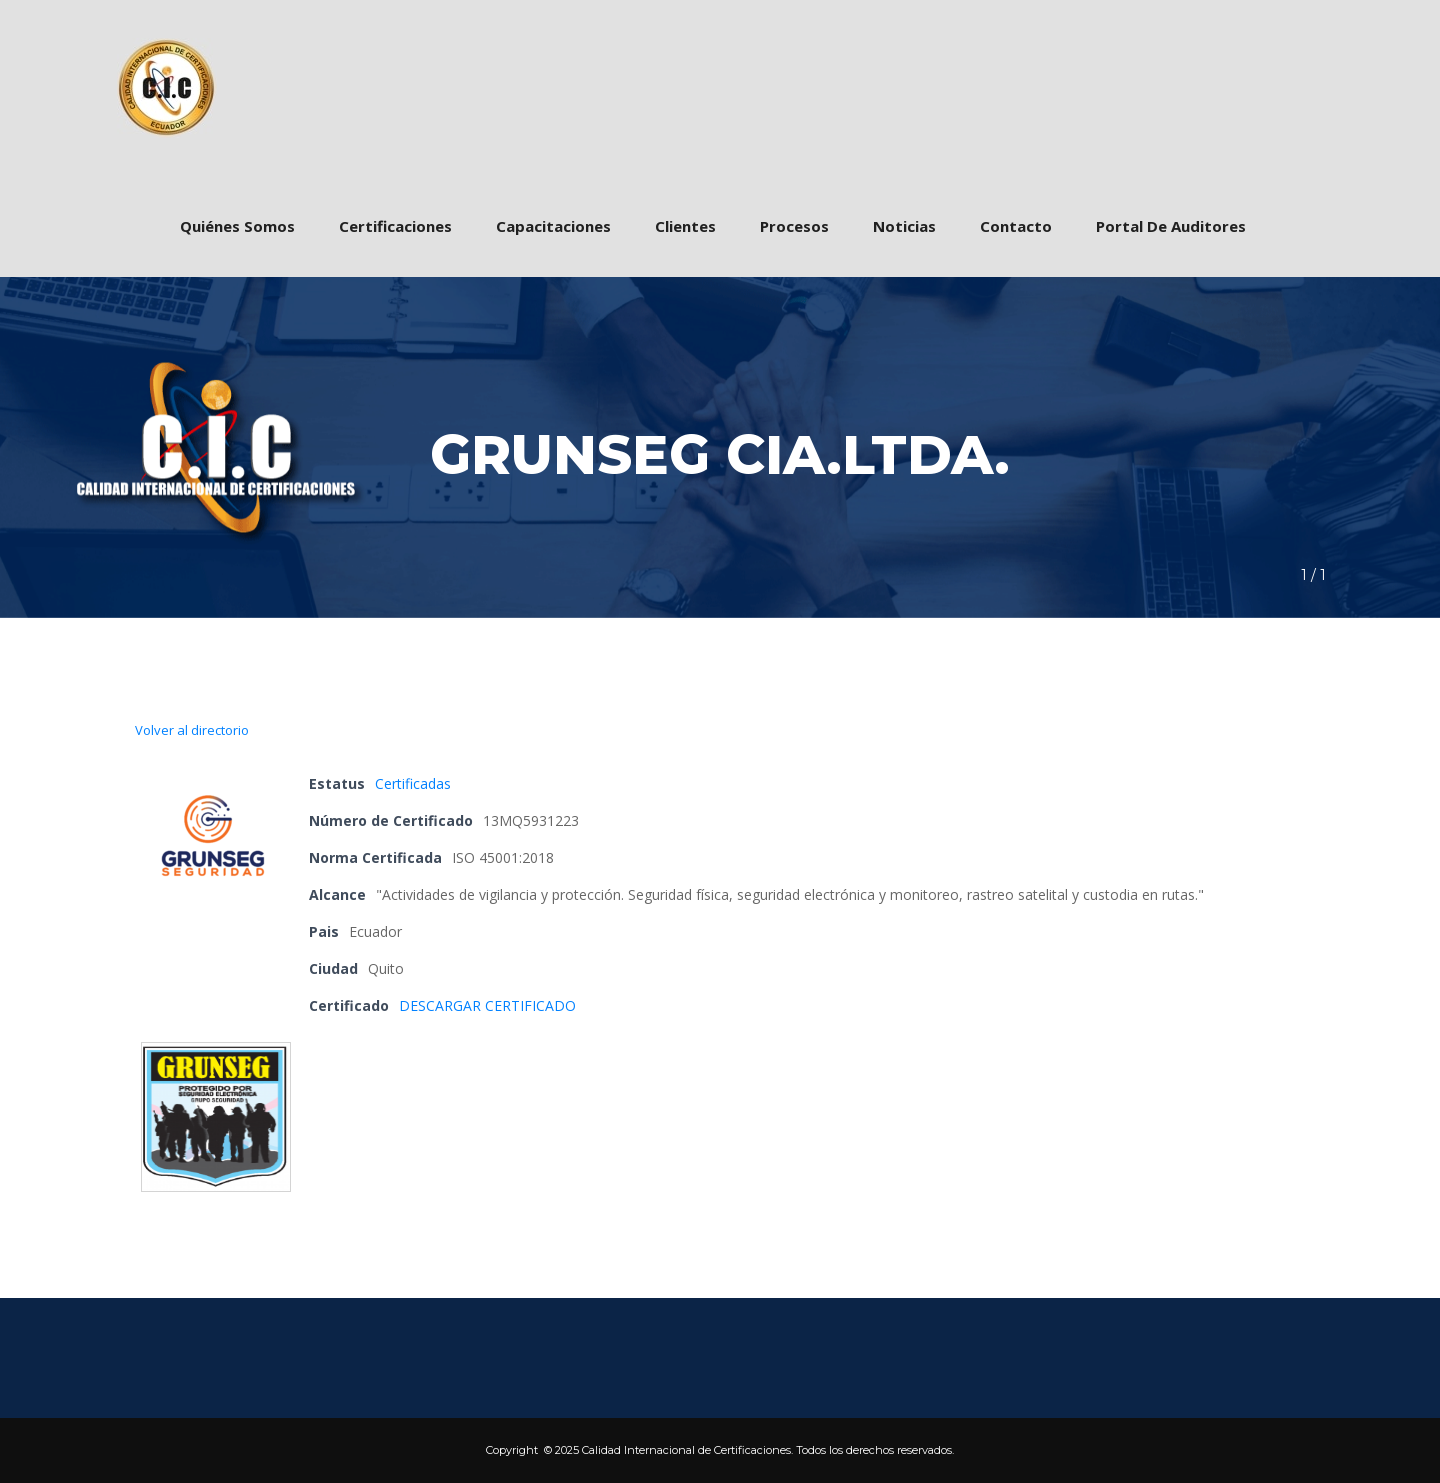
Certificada (413, 783)
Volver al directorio (192, 730)
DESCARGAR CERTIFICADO (487, 1005)
